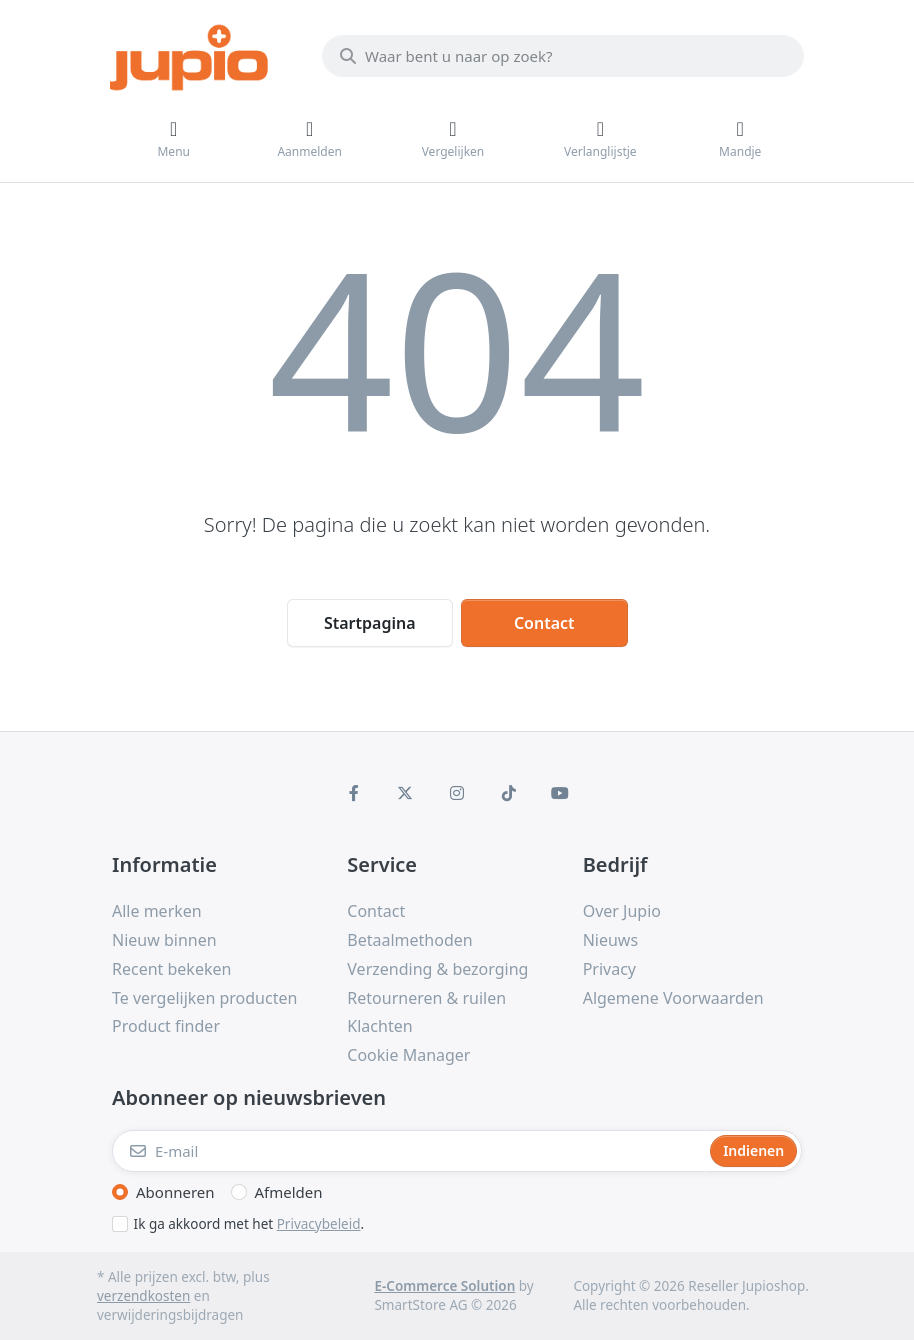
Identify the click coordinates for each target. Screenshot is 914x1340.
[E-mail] (409, 1151)
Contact (544, 623)
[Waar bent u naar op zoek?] (563, 56)
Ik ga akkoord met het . (249, 1224)
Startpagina (370, 623)
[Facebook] (354, 793)
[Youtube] (560, 793)
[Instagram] (457, 793)
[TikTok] (509, 793)
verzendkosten (143, 1296)
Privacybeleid (319, 1224)
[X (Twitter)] (406, 793)
